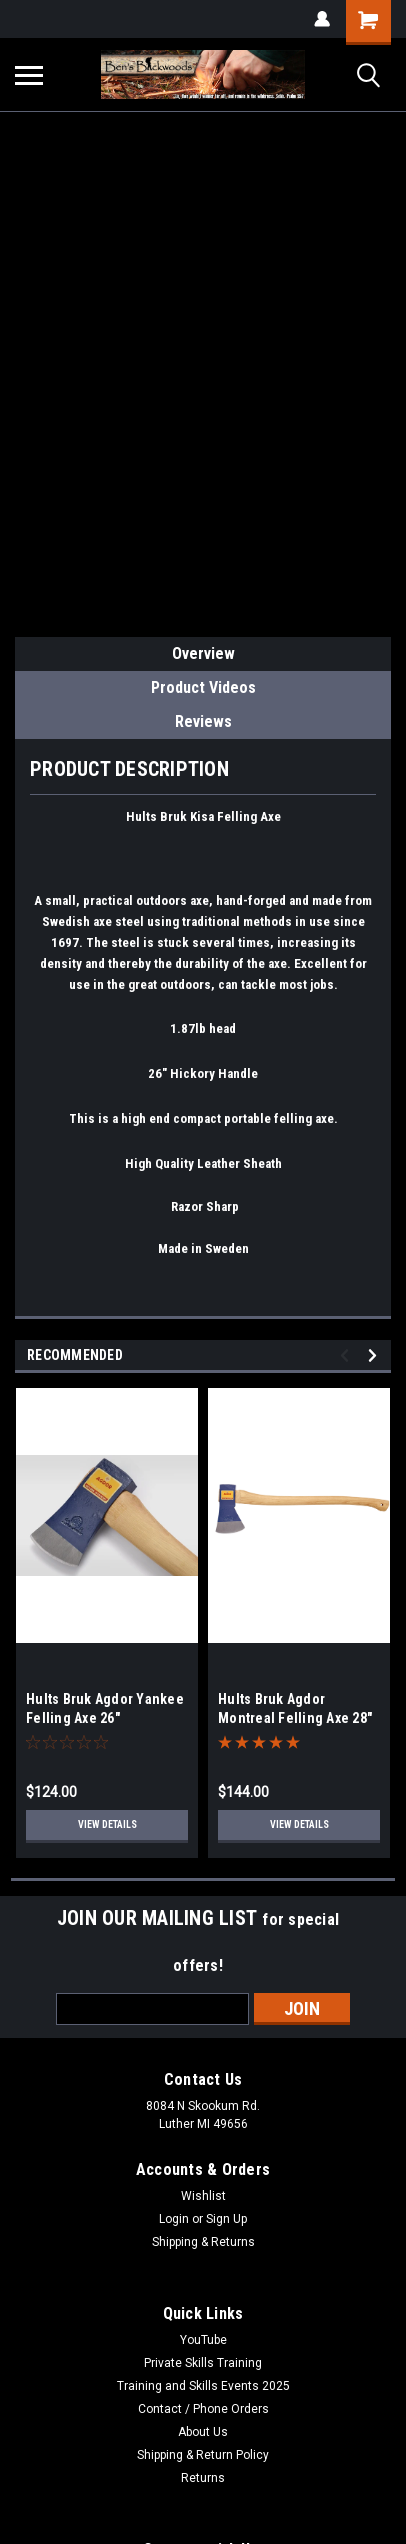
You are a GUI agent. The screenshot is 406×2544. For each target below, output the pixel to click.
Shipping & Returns (203, 2242)
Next (375, 1355)
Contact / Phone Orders (203, 2409)
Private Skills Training (203, 2363)
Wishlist (203, 2196)
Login (174, 2219)
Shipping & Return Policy (203, 2455)
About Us (203, 2432)
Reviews (203, 721)
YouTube (203, 2340)
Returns (203, 2478)
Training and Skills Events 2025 (203, 2386)
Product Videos (203, 687)
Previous (347, 1355)
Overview (203, 653)
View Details (107, 1824)
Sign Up (226, 2219)
